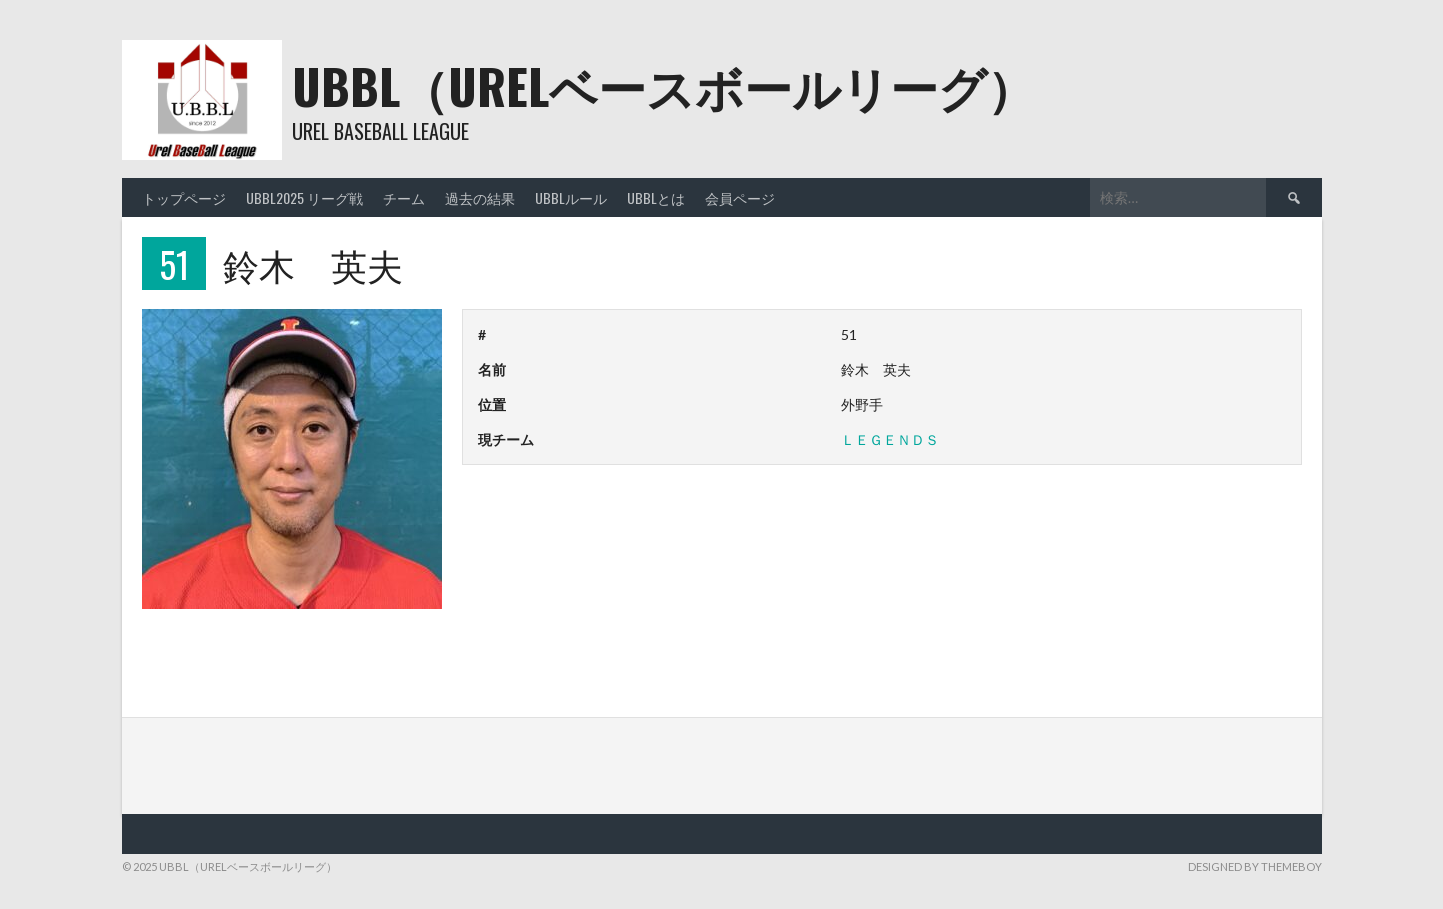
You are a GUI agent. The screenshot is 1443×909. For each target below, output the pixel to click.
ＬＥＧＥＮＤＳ (890, 439)
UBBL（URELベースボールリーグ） (663, 85)
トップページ (184, 197)
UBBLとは (656, 197)
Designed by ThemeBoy (1255, 866)
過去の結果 (480, 197)
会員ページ (740, 197)
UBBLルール (571, 197)
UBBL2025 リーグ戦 (304, 197)
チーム (404, 197)
